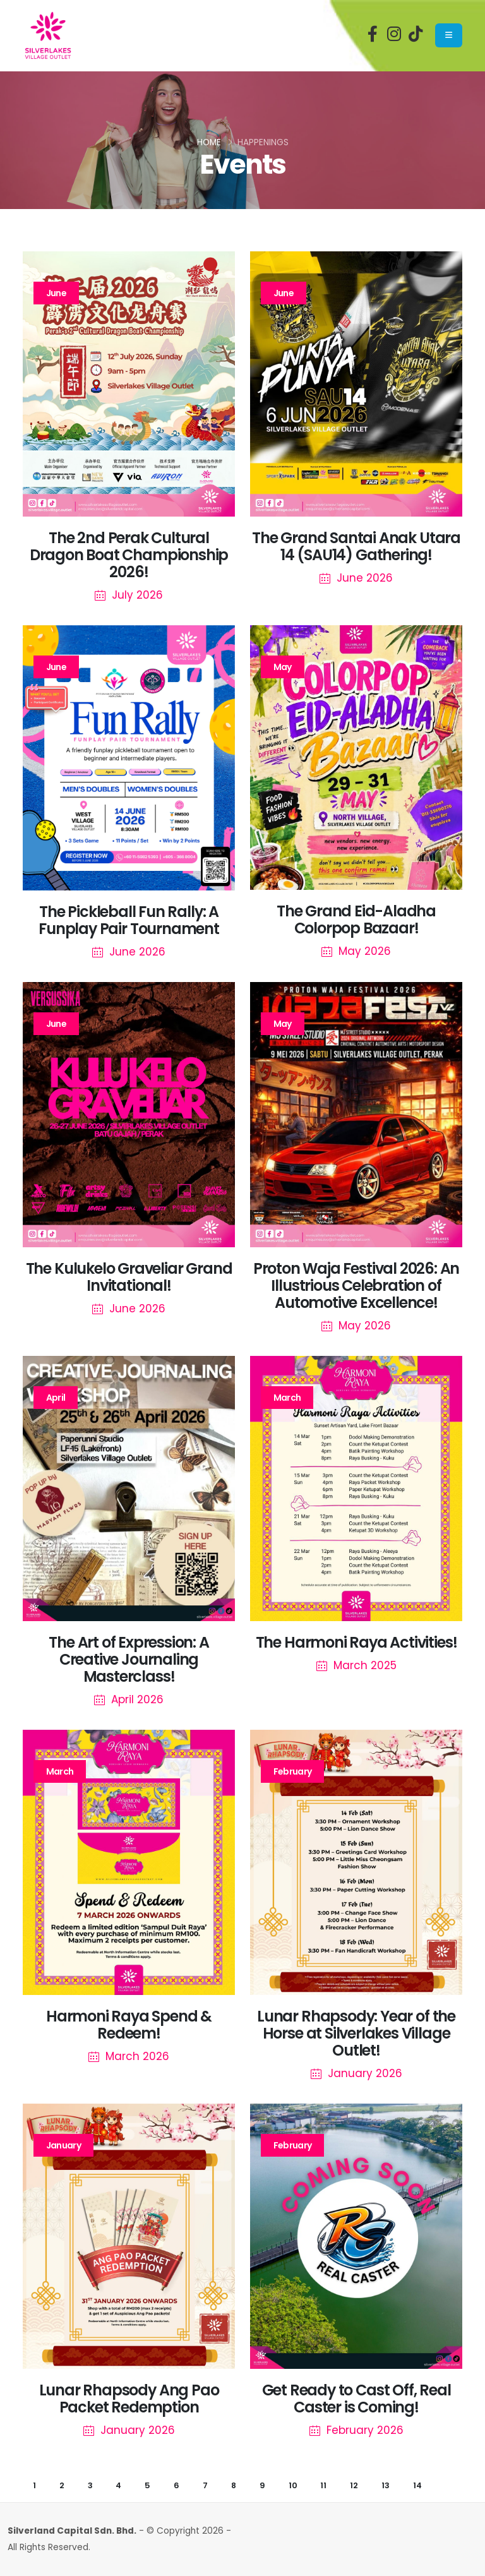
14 (417, 2485)
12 (354, 2485)
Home (209, 142)
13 (385, 2485)
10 (293, 2485)
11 (323, 2485)
